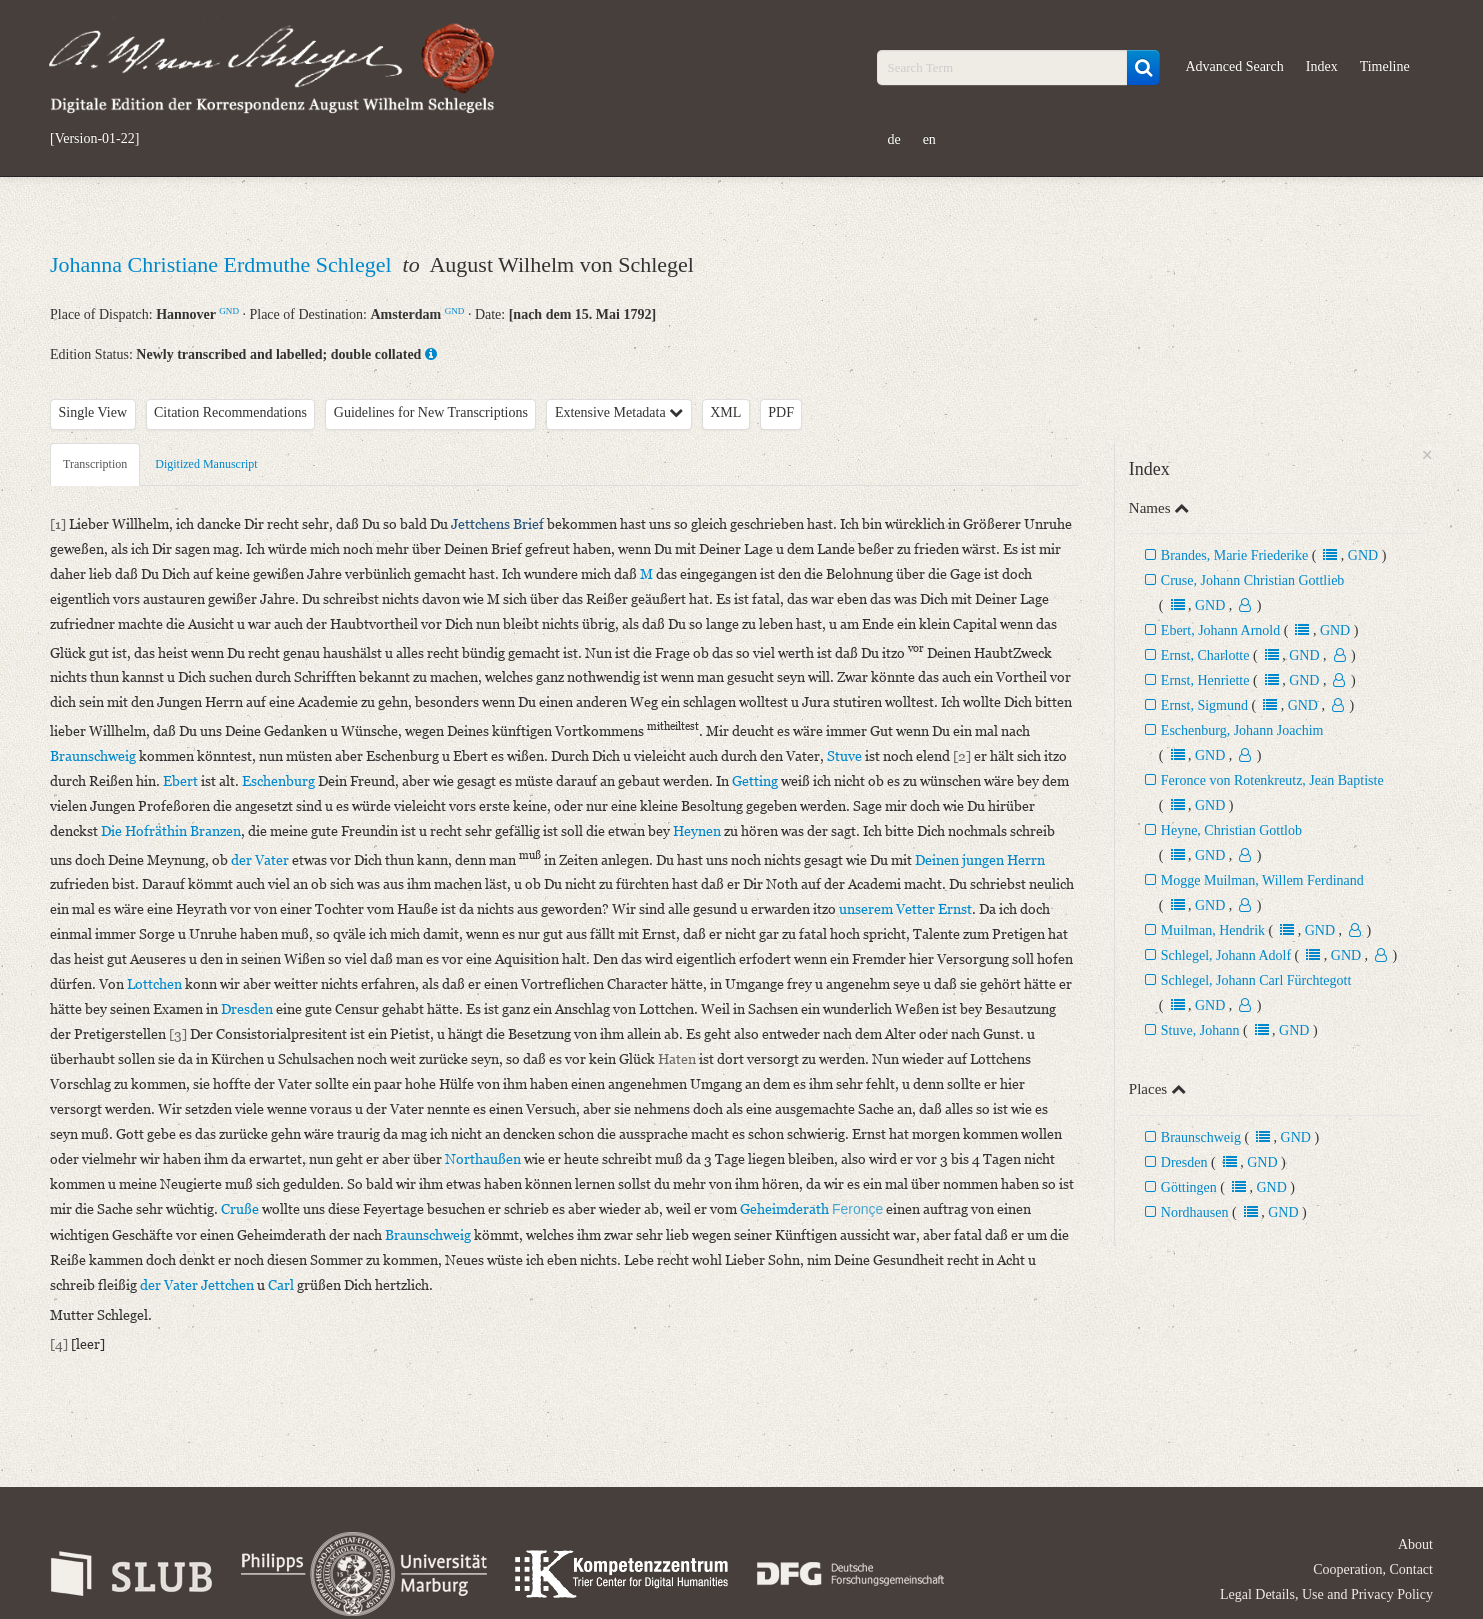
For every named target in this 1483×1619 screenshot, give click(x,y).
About (1415, 1544)
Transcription (95, 464)
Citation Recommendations (230, 412)
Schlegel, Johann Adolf (1226, 955)
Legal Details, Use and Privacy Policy (1326, 1594)
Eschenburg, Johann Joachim (1242, 730)
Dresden (1184, 1162)
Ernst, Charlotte (1205, 655)
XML (725, 412)
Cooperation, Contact (1373, 1569)
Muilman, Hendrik (1213, 930)
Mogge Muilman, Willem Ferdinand (1262, 880)
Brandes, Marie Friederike (1234, 555)
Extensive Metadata (619, 412)
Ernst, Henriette (1205, 680)
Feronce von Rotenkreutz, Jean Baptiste (1272, 780)
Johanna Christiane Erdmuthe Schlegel (223, 264)
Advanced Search (1234, 66)
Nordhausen (1196, 1212)
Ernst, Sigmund (1204, 705)
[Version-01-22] (94, 139)
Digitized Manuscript (206, 464)
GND (229, 311)
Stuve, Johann (1200, 1030)
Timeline (1385, 66)
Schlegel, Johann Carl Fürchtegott (1256, 980)
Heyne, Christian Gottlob (1231, 830)
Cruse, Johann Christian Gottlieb (1253, 580)
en (929, 139)
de (893, 139)
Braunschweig (1201, 1137)
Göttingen (1189, 1187)
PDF (781, 412)
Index (1322, 66)
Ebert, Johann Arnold (1220, 630)
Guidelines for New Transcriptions (431, 412)
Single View (93, 412)
